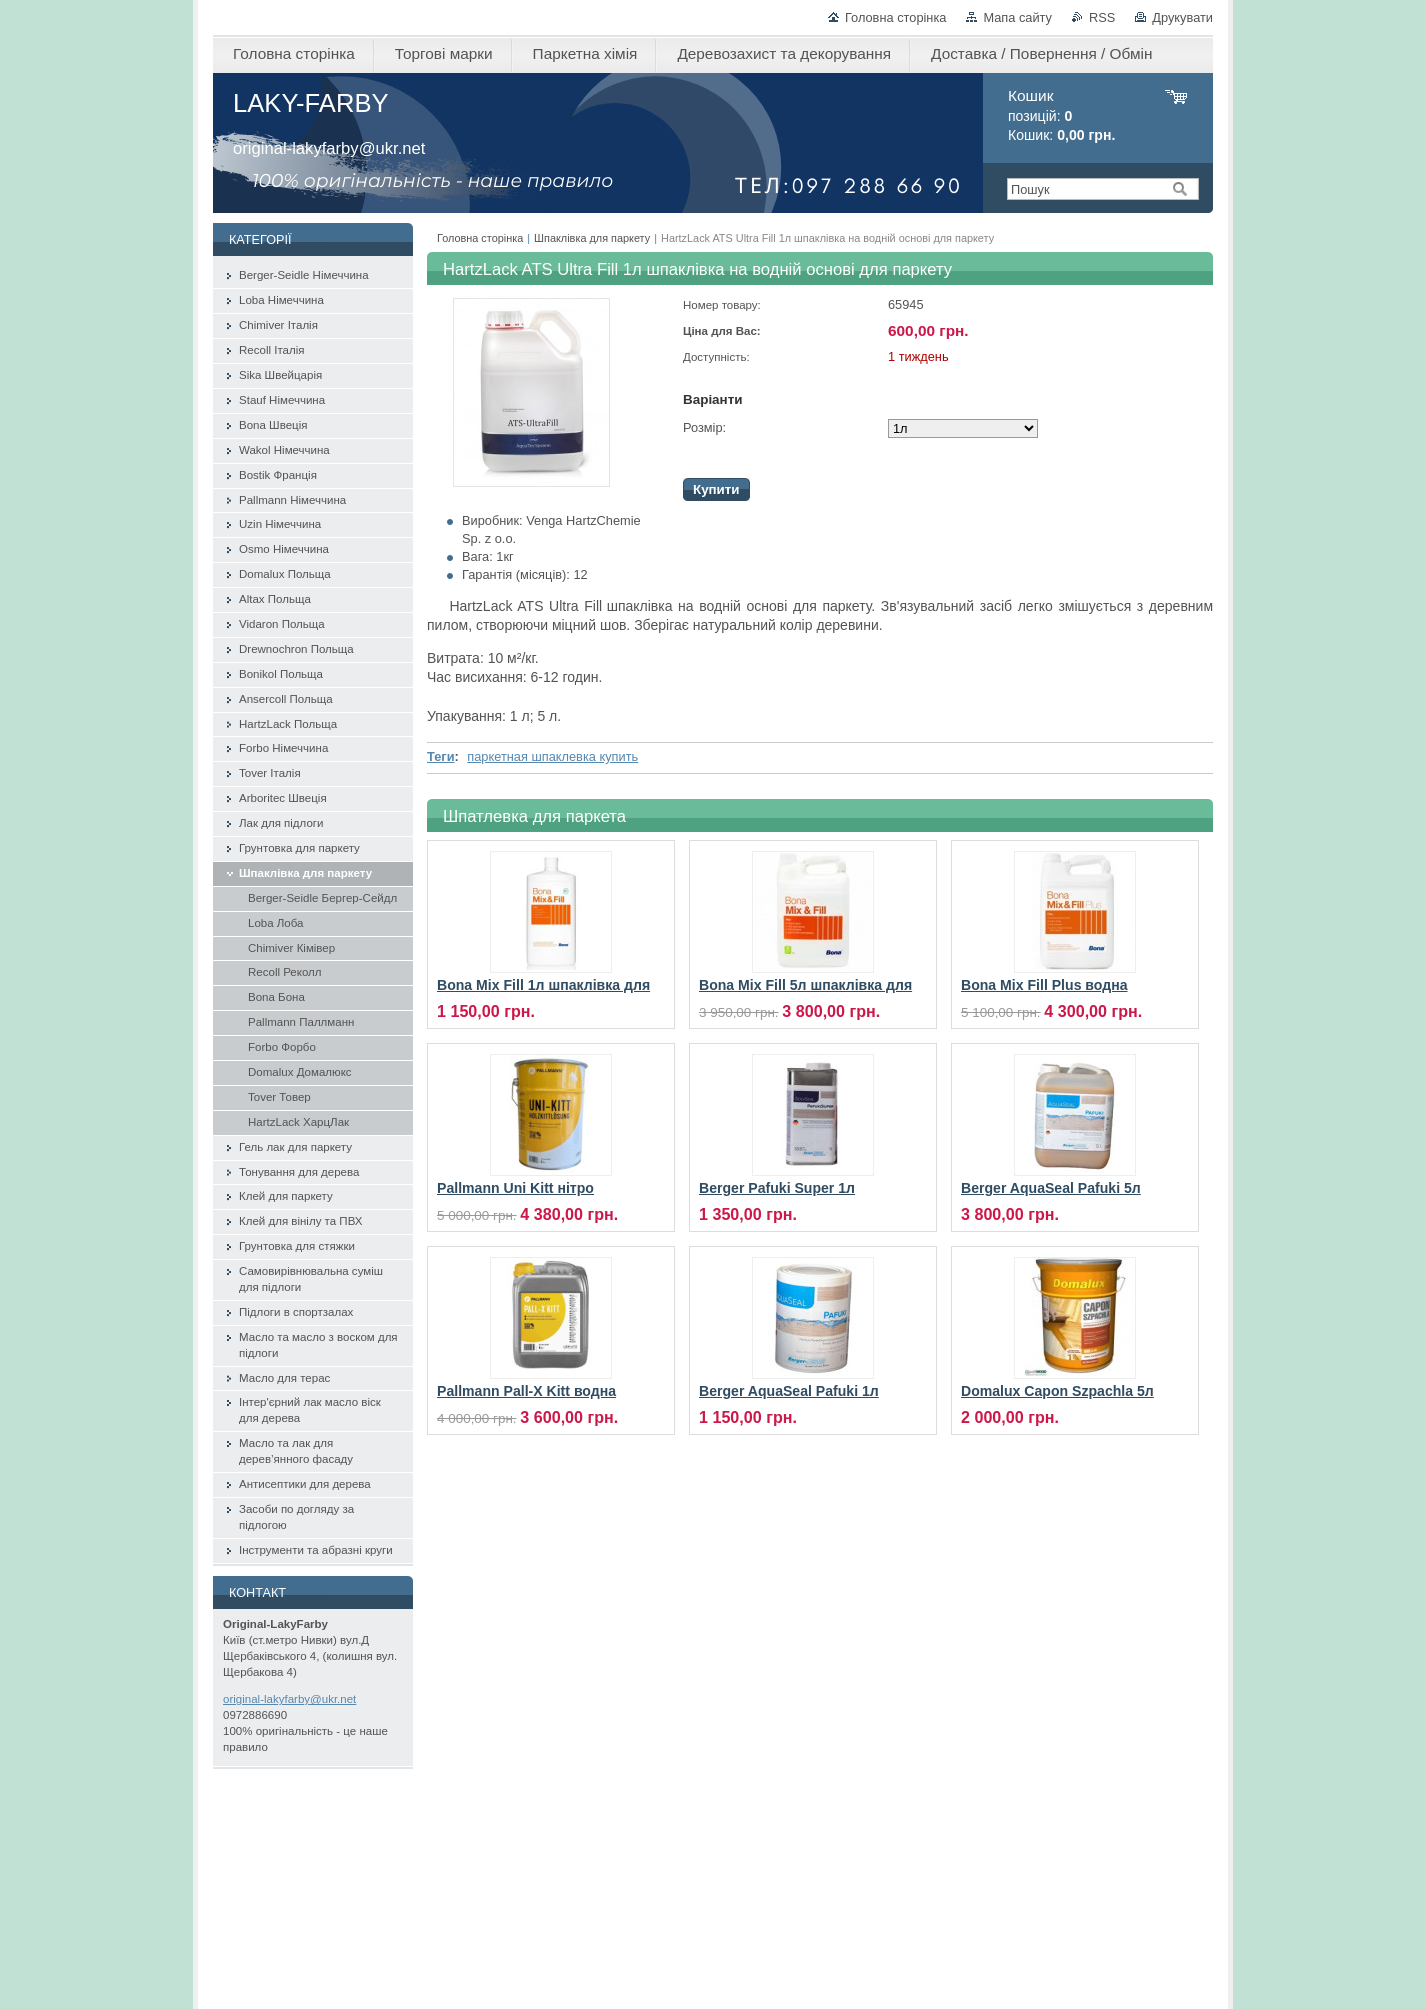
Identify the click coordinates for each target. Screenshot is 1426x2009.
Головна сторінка (895, 17)
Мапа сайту (1017, 17)
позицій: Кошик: (1061, 115)
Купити (716, 489)
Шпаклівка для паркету (592, 238)
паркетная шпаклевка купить (552, 756)
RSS (1102, 17)
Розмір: (704, 427)
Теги (441, 756)
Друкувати (1182, 17)
